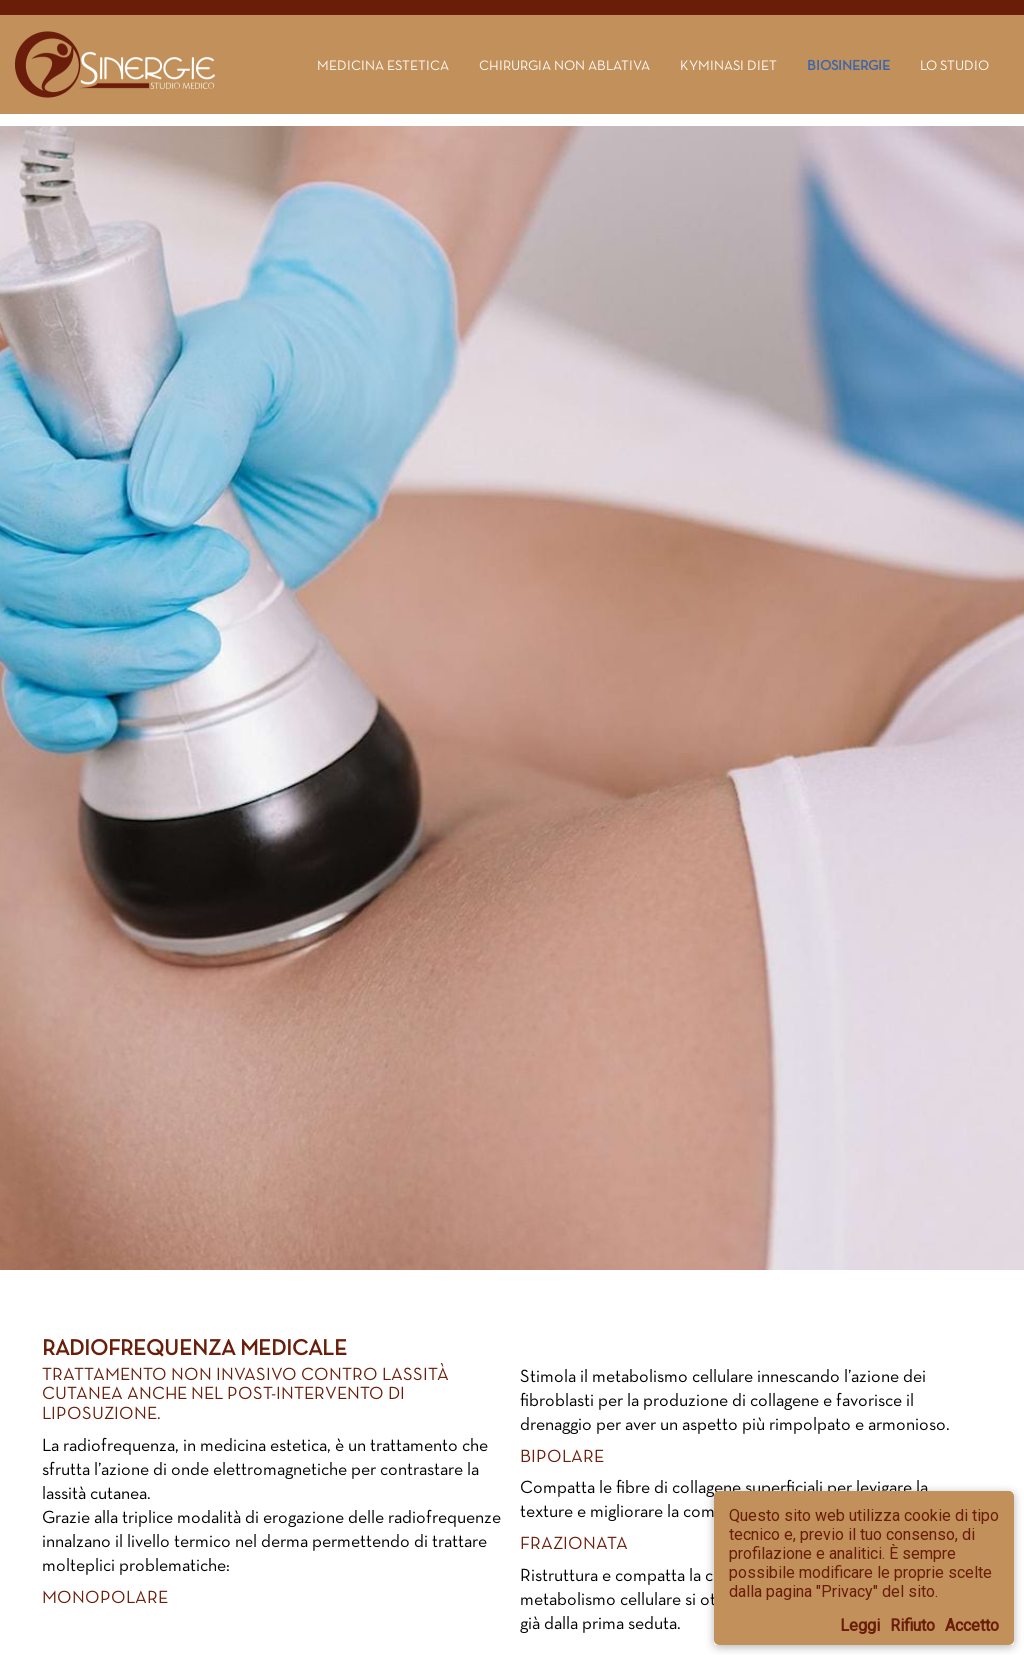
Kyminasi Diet (728, 65)
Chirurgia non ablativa (564, 65)
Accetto (972, 1625)
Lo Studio (954, 65)
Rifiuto (912, 1625)
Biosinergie (848, 65)
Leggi (860, 1625)
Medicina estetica (383, 65)
